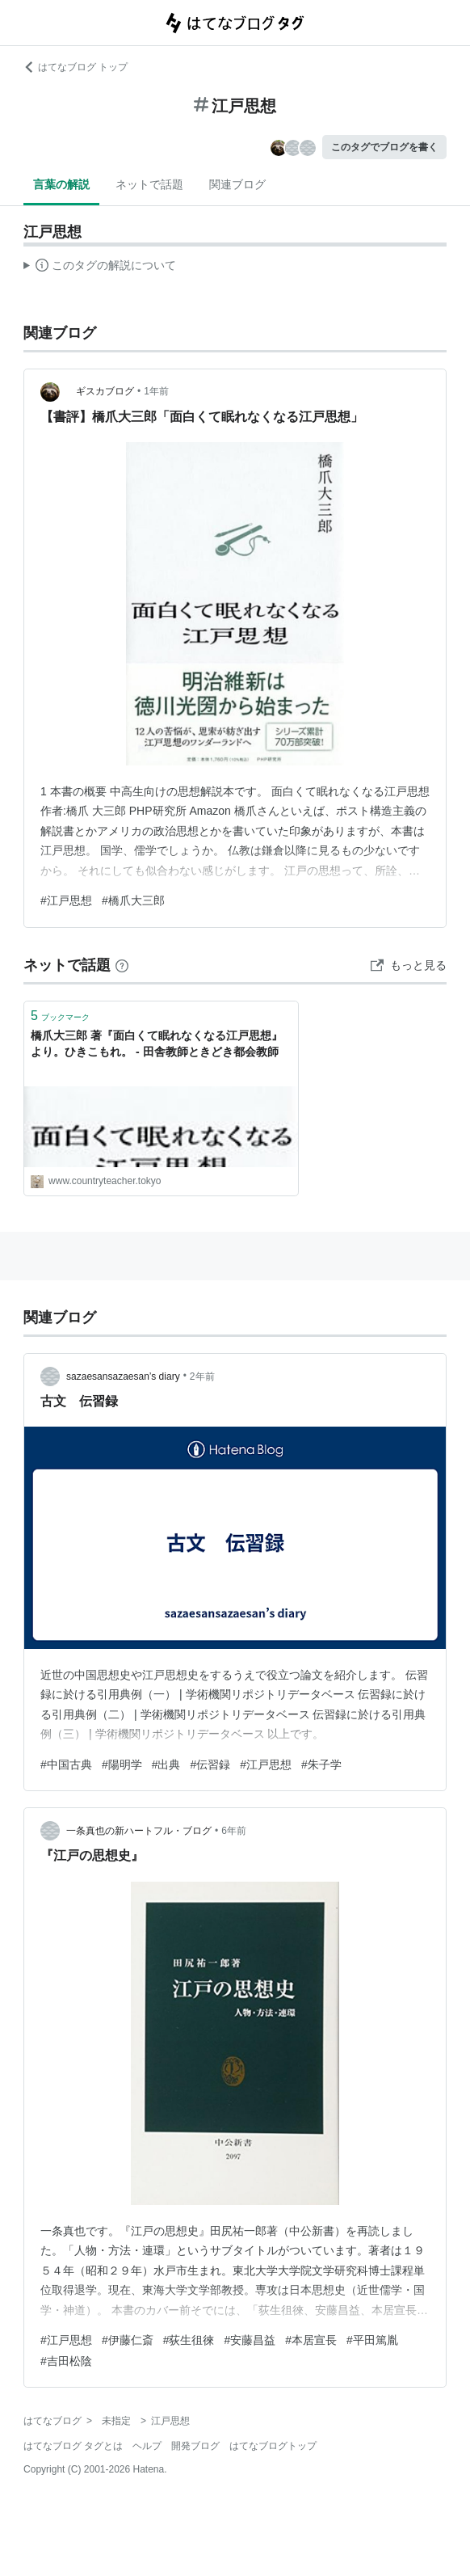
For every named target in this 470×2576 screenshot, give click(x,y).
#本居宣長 (311, 2340)
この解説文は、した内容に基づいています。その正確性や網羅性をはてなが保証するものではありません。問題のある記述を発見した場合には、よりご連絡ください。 (99, 267)
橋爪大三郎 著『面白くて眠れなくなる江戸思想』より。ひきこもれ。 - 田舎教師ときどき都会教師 (157, 1043)
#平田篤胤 (372, 2340)
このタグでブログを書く (384, 147)
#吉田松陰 (66, 2361)
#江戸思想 (66, 900)
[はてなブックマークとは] (121, 965)
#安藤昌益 (249, 2340)
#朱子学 (321, 1764)
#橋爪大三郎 (133, 900)
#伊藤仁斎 (127, 2340)
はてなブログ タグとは (73, 2446)
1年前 (156, 391)
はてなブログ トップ (75, 67)
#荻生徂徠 (189, 2340)
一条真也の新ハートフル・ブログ (139, 1830)
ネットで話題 (149, 184)
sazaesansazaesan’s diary (123, 1376)
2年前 (202, 1376)
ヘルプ (147, 2446)
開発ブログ (195, 2446)
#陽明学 (122, 1764)
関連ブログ (237, 184)
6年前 (233, 1830)
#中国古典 (66, 1764)
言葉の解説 (61, 184)
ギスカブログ (100, 391)
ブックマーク (60, 1015)
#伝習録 (210, 1764)
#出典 (166, 1764)
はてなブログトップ (273, 2446)
